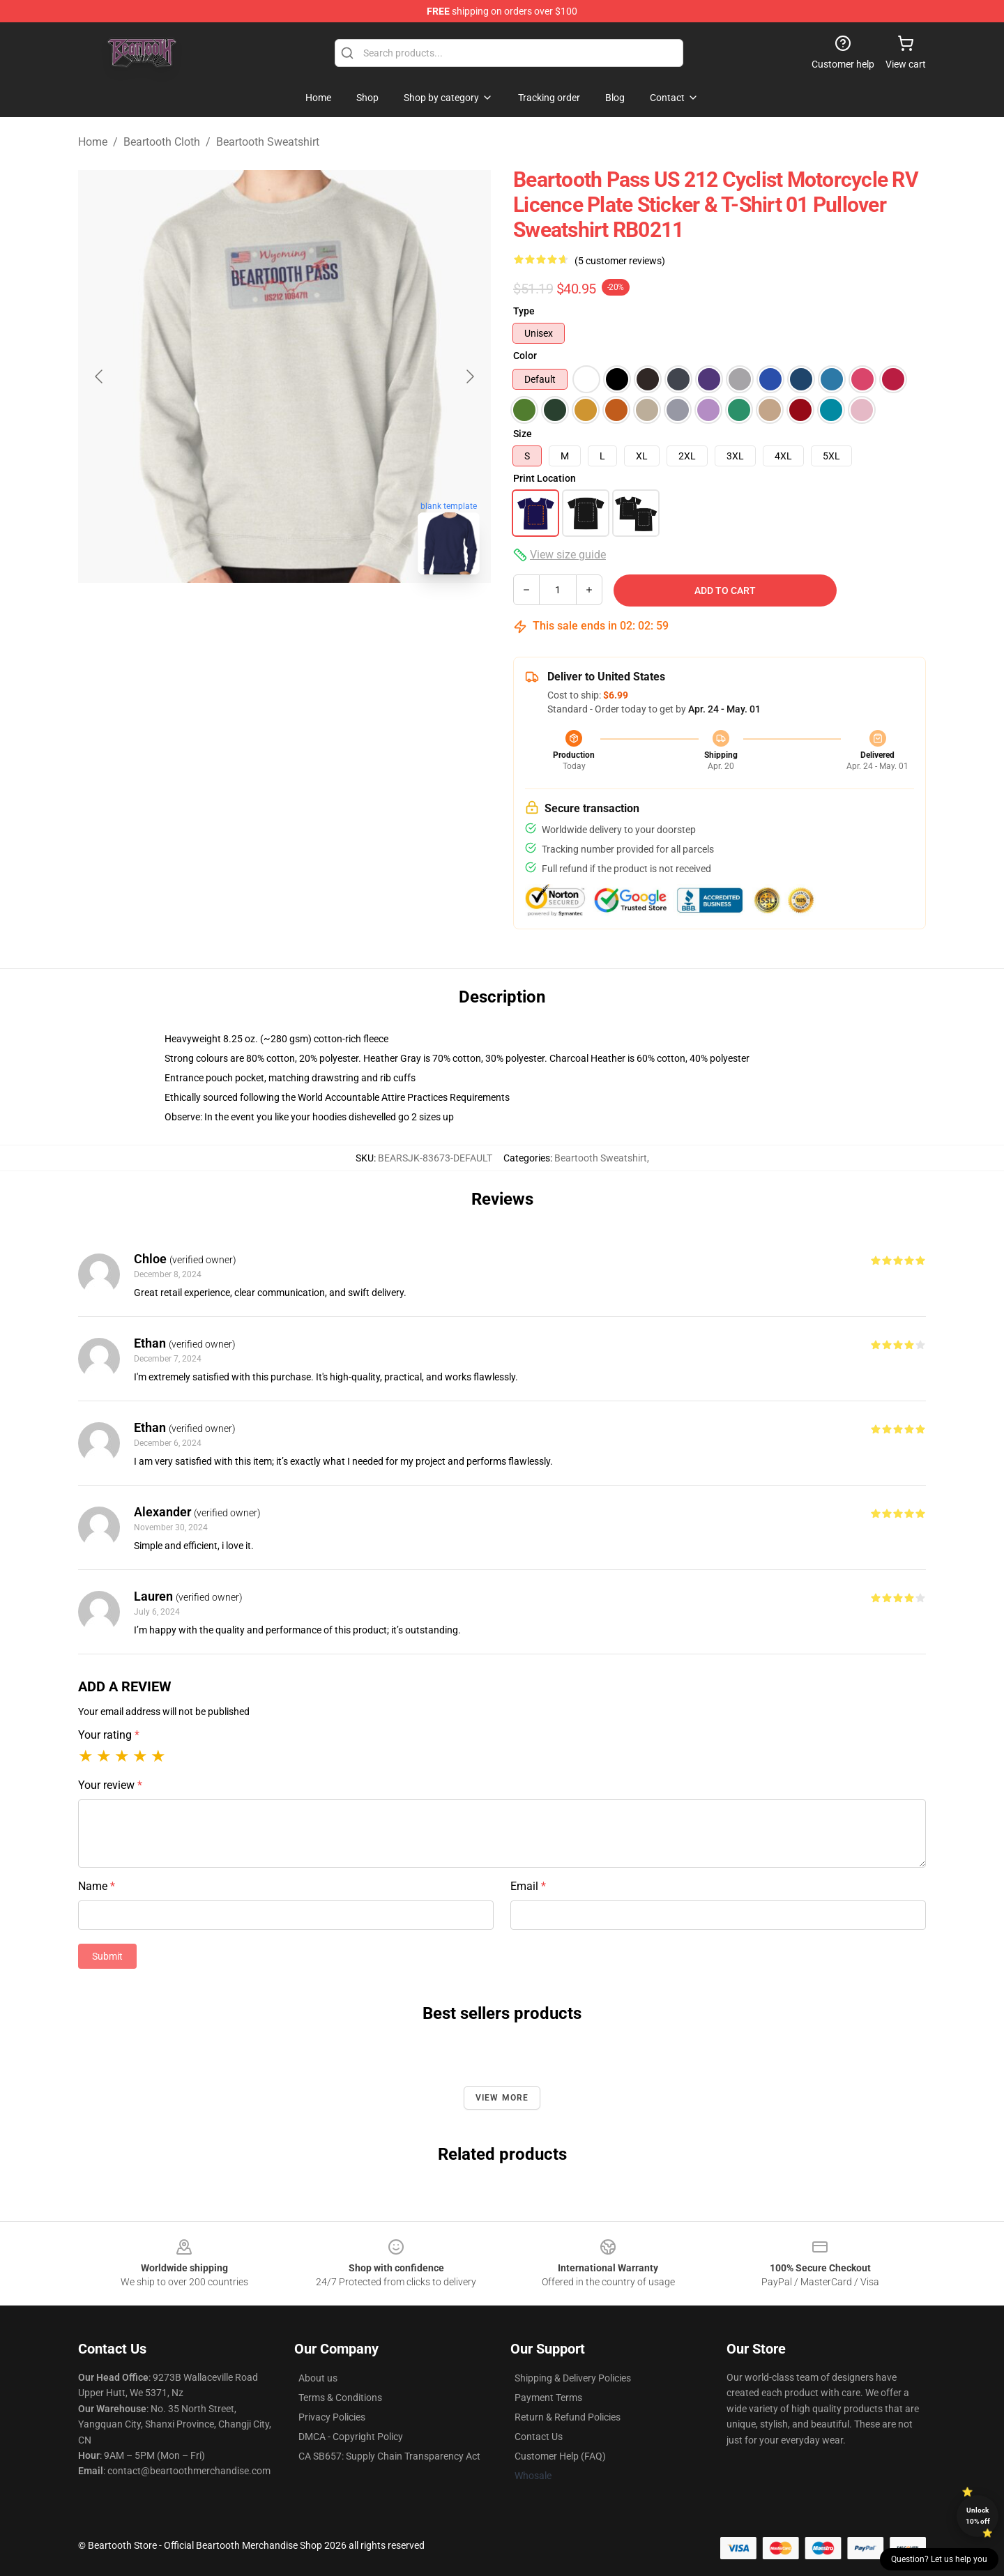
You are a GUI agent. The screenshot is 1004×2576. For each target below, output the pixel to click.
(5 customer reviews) (620, 260)
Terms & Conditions (340, 2397)
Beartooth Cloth (161, 141)
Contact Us (539, 2436)
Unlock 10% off (978, 2515)
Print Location (544, 478)
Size (522, 433)
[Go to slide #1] (248, 616)
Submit (107, 1956)
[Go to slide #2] (320, 616)
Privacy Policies (331, 2417)
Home (92, 141)
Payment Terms (548, 2397)
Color (525, 355)
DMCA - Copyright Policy (350, 2436)
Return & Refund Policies (568, 2417)
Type (524, 311)
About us (317, 2378)
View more (502, 2098)
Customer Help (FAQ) (560, 2456)
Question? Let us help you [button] (939, 2559)
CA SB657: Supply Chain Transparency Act (389, 2456)
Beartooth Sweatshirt (267, 141)
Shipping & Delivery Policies (573, 2378)
